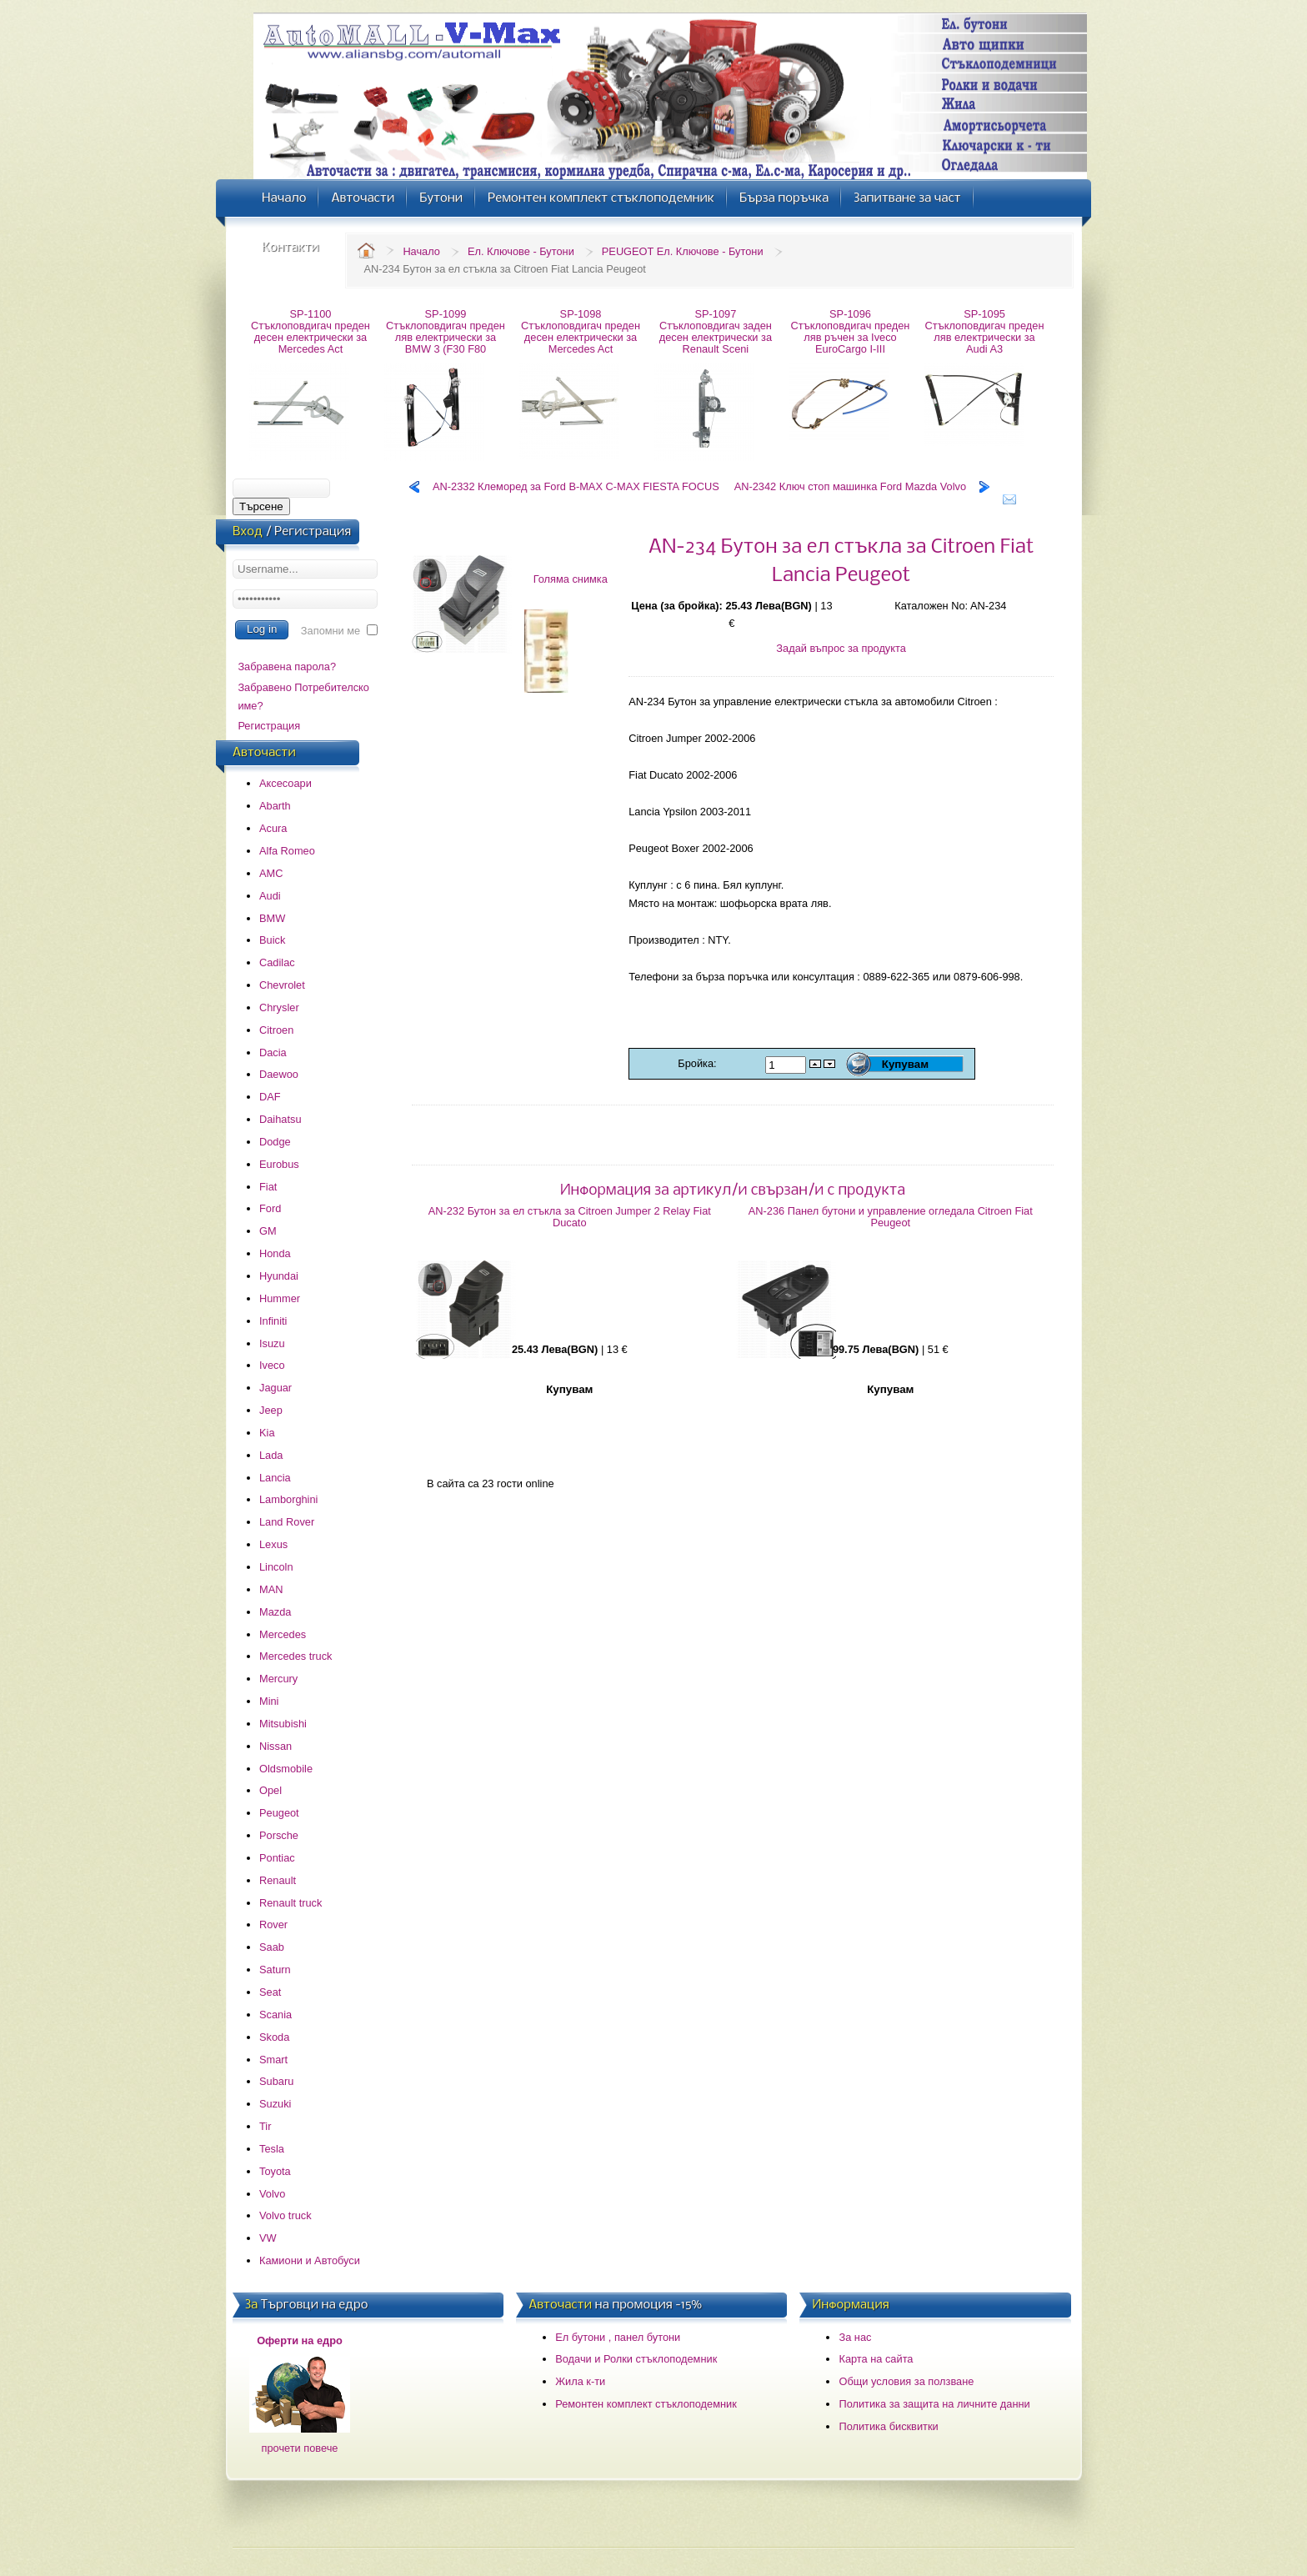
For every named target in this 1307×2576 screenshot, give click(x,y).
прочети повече (300, 2448)
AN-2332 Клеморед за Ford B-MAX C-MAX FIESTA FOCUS (576, 486)
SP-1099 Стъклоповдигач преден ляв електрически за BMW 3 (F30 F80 (445, 331)
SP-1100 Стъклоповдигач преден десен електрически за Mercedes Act (310, 331)
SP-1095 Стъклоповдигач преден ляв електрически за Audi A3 (984, 331)
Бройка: (698, 1063)
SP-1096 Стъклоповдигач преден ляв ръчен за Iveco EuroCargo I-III (850, 331)
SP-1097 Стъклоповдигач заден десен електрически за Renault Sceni (715, 331)
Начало (421, 251)
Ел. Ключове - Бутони (521, 251)
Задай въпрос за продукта (841, 648)
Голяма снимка (570, 579)
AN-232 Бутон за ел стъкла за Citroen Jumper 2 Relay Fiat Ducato (569, 1217)
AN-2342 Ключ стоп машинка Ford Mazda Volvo (850, 486)
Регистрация (269, 725)
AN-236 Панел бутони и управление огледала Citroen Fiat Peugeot (891, 1217)
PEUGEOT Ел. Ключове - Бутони (683, 251)
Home (366, 250)
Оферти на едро (300, 2340)
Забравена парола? (287, 666)
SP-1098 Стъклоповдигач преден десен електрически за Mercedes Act (580, 331)
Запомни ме (330, 630)
